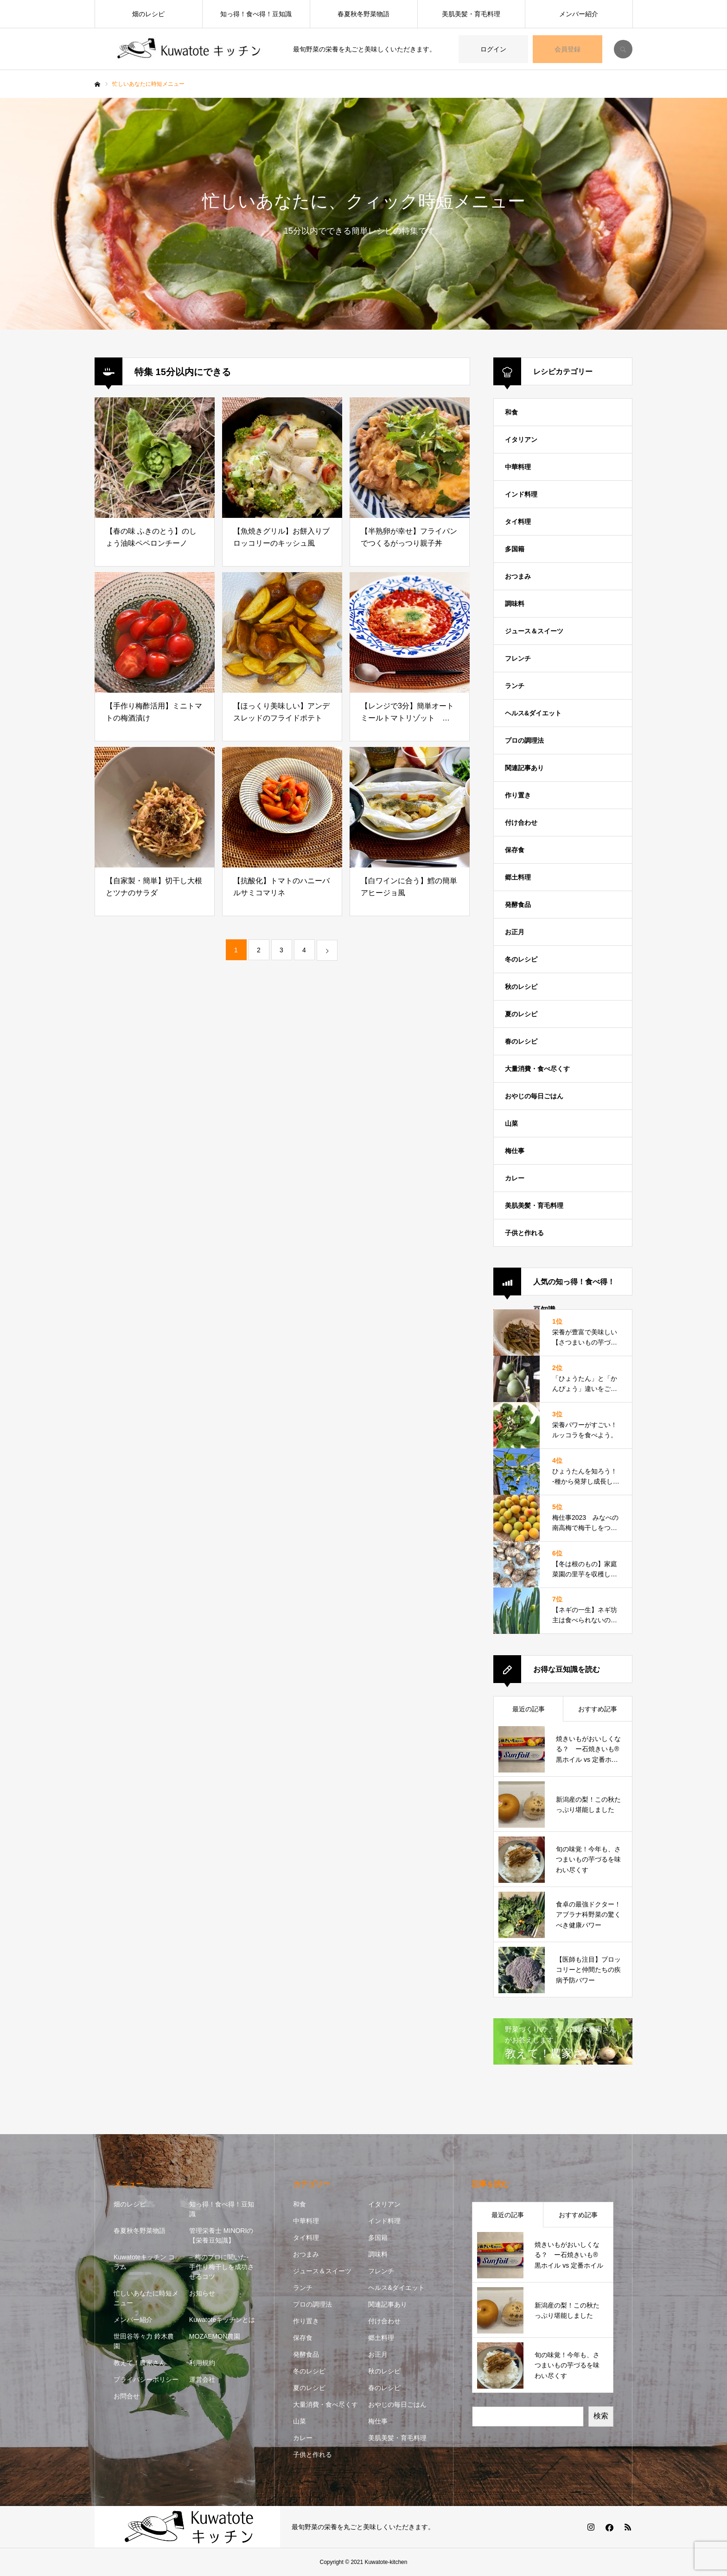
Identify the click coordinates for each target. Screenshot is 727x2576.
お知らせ (202, 2293)
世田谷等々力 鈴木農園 (144, 2341)
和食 (511, 412)
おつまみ (518, 576)
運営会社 (202, 2379)
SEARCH (623, 49)
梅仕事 (514, 1150)
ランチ (514, 685)
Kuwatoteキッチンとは (222, 2319)
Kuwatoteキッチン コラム (144, 2261)
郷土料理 (518, 877)
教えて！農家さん (140, 2362)
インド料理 (521, 494)
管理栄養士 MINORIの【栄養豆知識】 (221, 2235)
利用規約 (202, 2362)
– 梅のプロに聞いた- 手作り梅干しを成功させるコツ (221, 2266)
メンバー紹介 (578, 14)
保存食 (514, 850)
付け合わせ (521, 822)
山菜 (511, 1123)
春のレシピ (521, 1041)
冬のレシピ (521, 959)
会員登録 (567, 49)
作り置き (518, 795)
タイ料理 (518, 521)
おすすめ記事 (597, 1709)
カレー (514, 1178)
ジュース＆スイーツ (534, 631)
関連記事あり (524, 768)
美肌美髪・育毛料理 (471, 14)
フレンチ (518, 658)
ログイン (493, 49)
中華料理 (518, 467)
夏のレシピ (521, 1014)
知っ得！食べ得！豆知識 (256, 14)
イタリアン (521, 439)
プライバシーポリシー (146, 2379)
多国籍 (514, 549)
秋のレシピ (521, 986)
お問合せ (127, 2396)
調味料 (514, 603)
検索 (600, 2416)
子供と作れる (524, 1233)
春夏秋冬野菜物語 (363, 14)
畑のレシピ (148, 14)
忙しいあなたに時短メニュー (146, 2298)
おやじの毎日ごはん (534, 1096)
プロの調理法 (524, 740)
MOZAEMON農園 (214, 2336)
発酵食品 (518, 904)
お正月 (514, 932)
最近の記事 (528, 1709)
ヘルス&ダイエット (533, 713)
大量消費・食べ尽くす (537, 1068)
